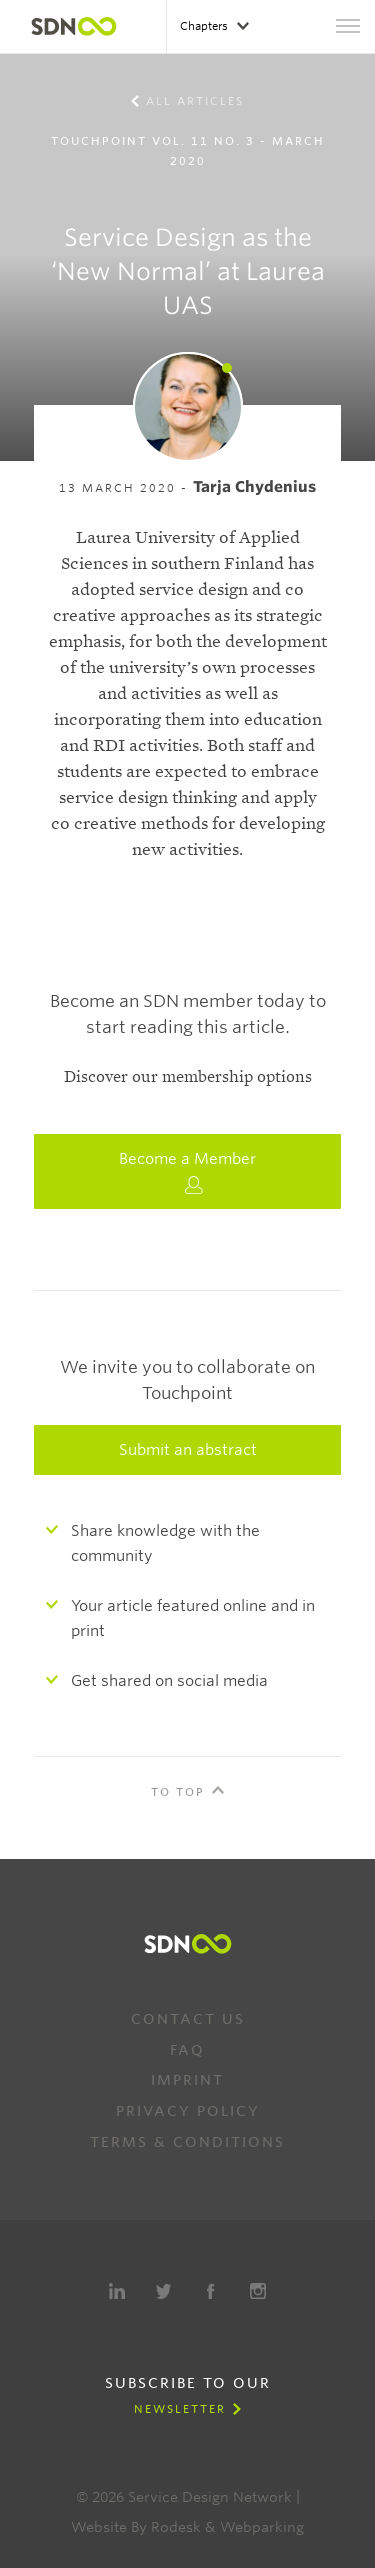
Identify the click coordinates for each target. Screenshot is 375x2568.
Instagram (258, 2291)
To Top (178, 1792)
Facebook (211, 2291)
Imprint (187, 2080)
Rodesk (176, 2527)
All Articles (195, 101)
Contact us (188, 2019)
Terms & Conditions (187, 2142)
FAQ (187, 2050)
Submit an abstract (188, 1450)
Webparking (262, 2527)
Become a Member (187, 1172)
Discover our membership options (188, 1077)
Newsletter (180, 2409)
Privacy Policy (188, 2111)
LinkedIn (117, 2291)
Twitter (164, 2291)
